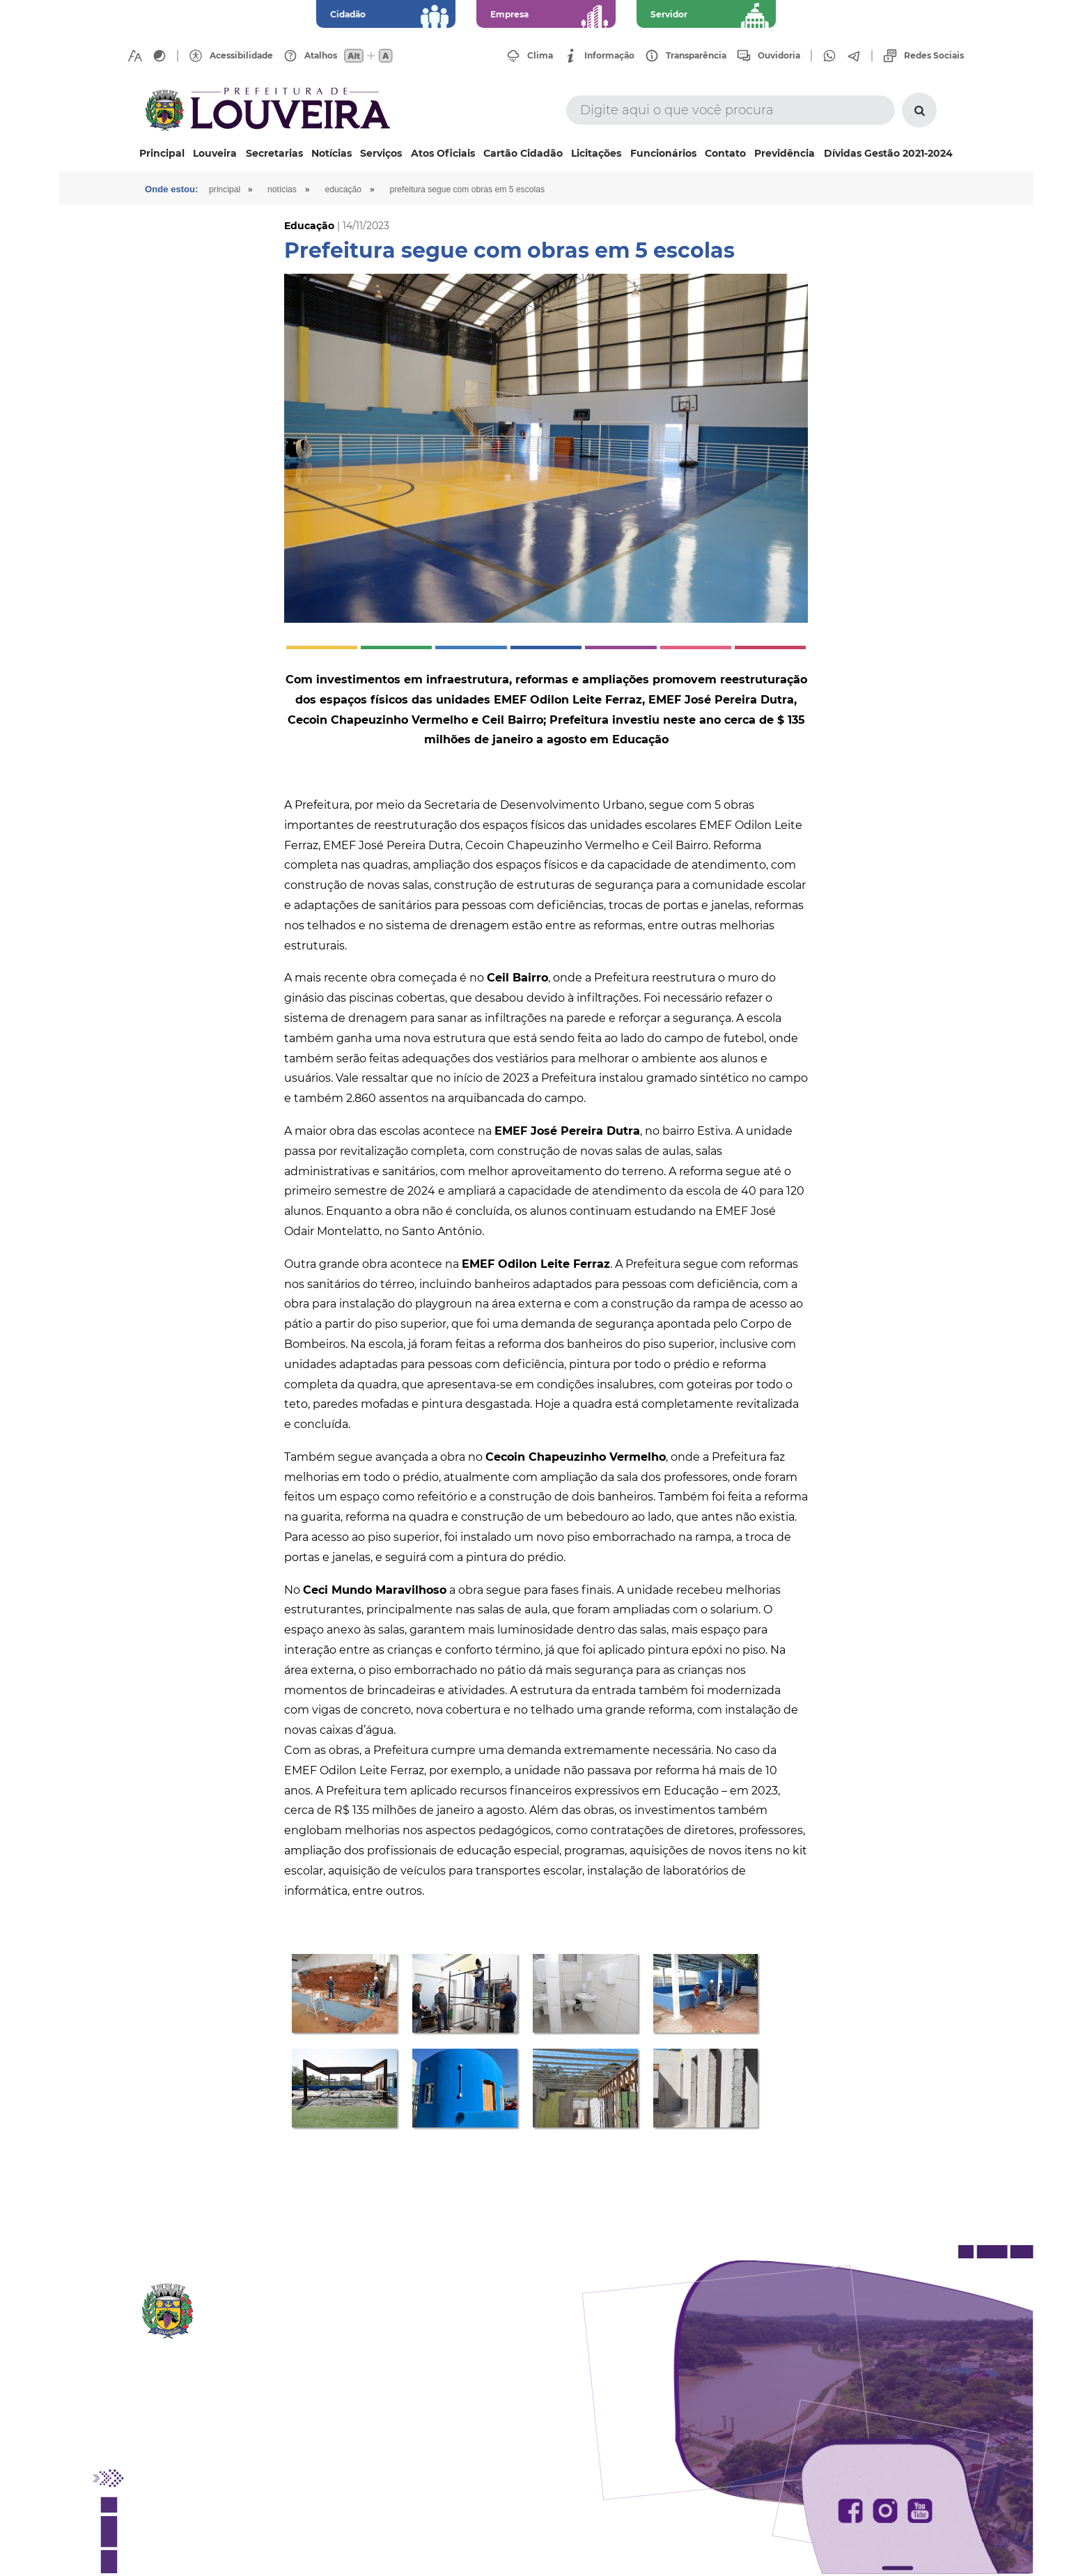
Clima (540, 56)
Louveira (215, 153)
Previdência (784, 153)
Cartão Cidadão (523, 153)
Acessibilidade (241, 56)
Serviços (381, 153)
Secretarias (274, 153)
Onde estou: (173, 188)
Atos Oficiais (443, 153)
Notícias (331, 153)
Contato (725, 153)
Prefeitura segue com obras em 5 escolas (483, 189)
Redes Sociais (934, 56)
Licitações (596, 153)
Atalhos (320, 56)
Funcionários (663, 153)
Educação (355, 189)
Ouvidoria (779, 56)
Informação (609, 56)
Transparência (696, 56)
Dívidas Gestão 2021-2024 (888, 153)
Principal (162, 153)
